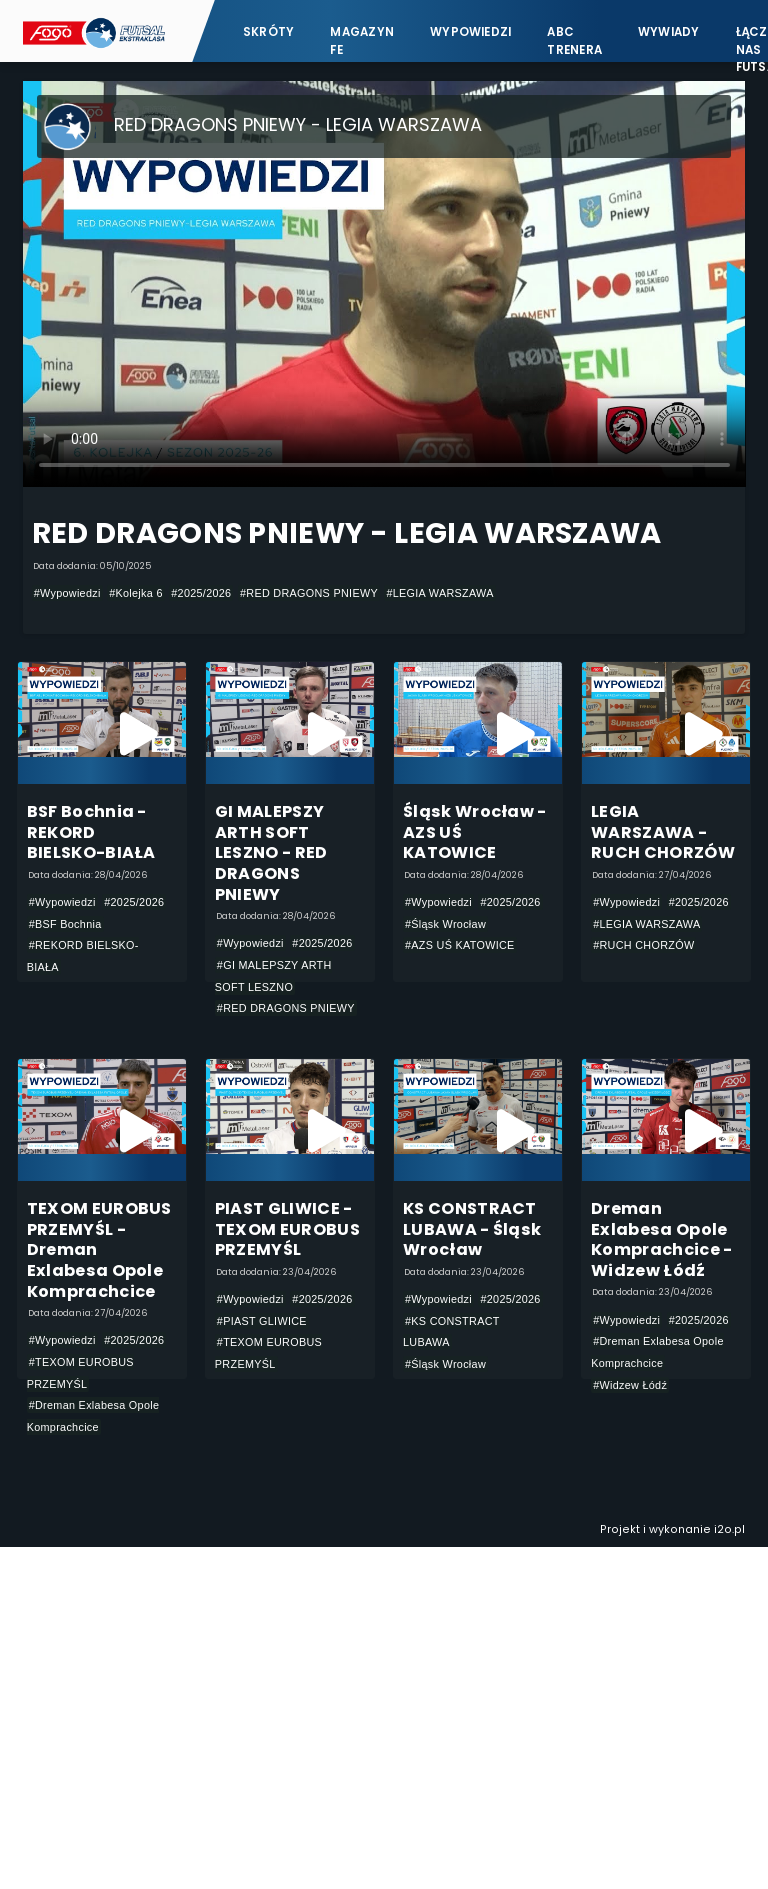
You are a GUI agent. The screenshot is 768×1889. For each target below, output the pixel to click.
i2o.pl (729, 1529)
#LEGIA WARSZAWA (439, 593)
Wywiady (669, 32)
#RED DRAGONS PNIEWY (309, 593)
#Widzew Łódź (630, 1385)
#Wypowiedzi (67, 593)
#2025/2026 (201, 593)
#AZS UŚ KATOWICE (460, 945)
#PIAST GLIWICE (262, 1321)
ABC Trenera (574, 40)
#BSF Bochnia (65, 924)
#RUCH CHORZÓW (643, 945)
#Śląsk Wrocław (445, 924)
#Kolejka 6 (136, 593)
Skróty (268, 32)
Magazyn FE (362, 40)
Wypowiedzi (470, 32)
